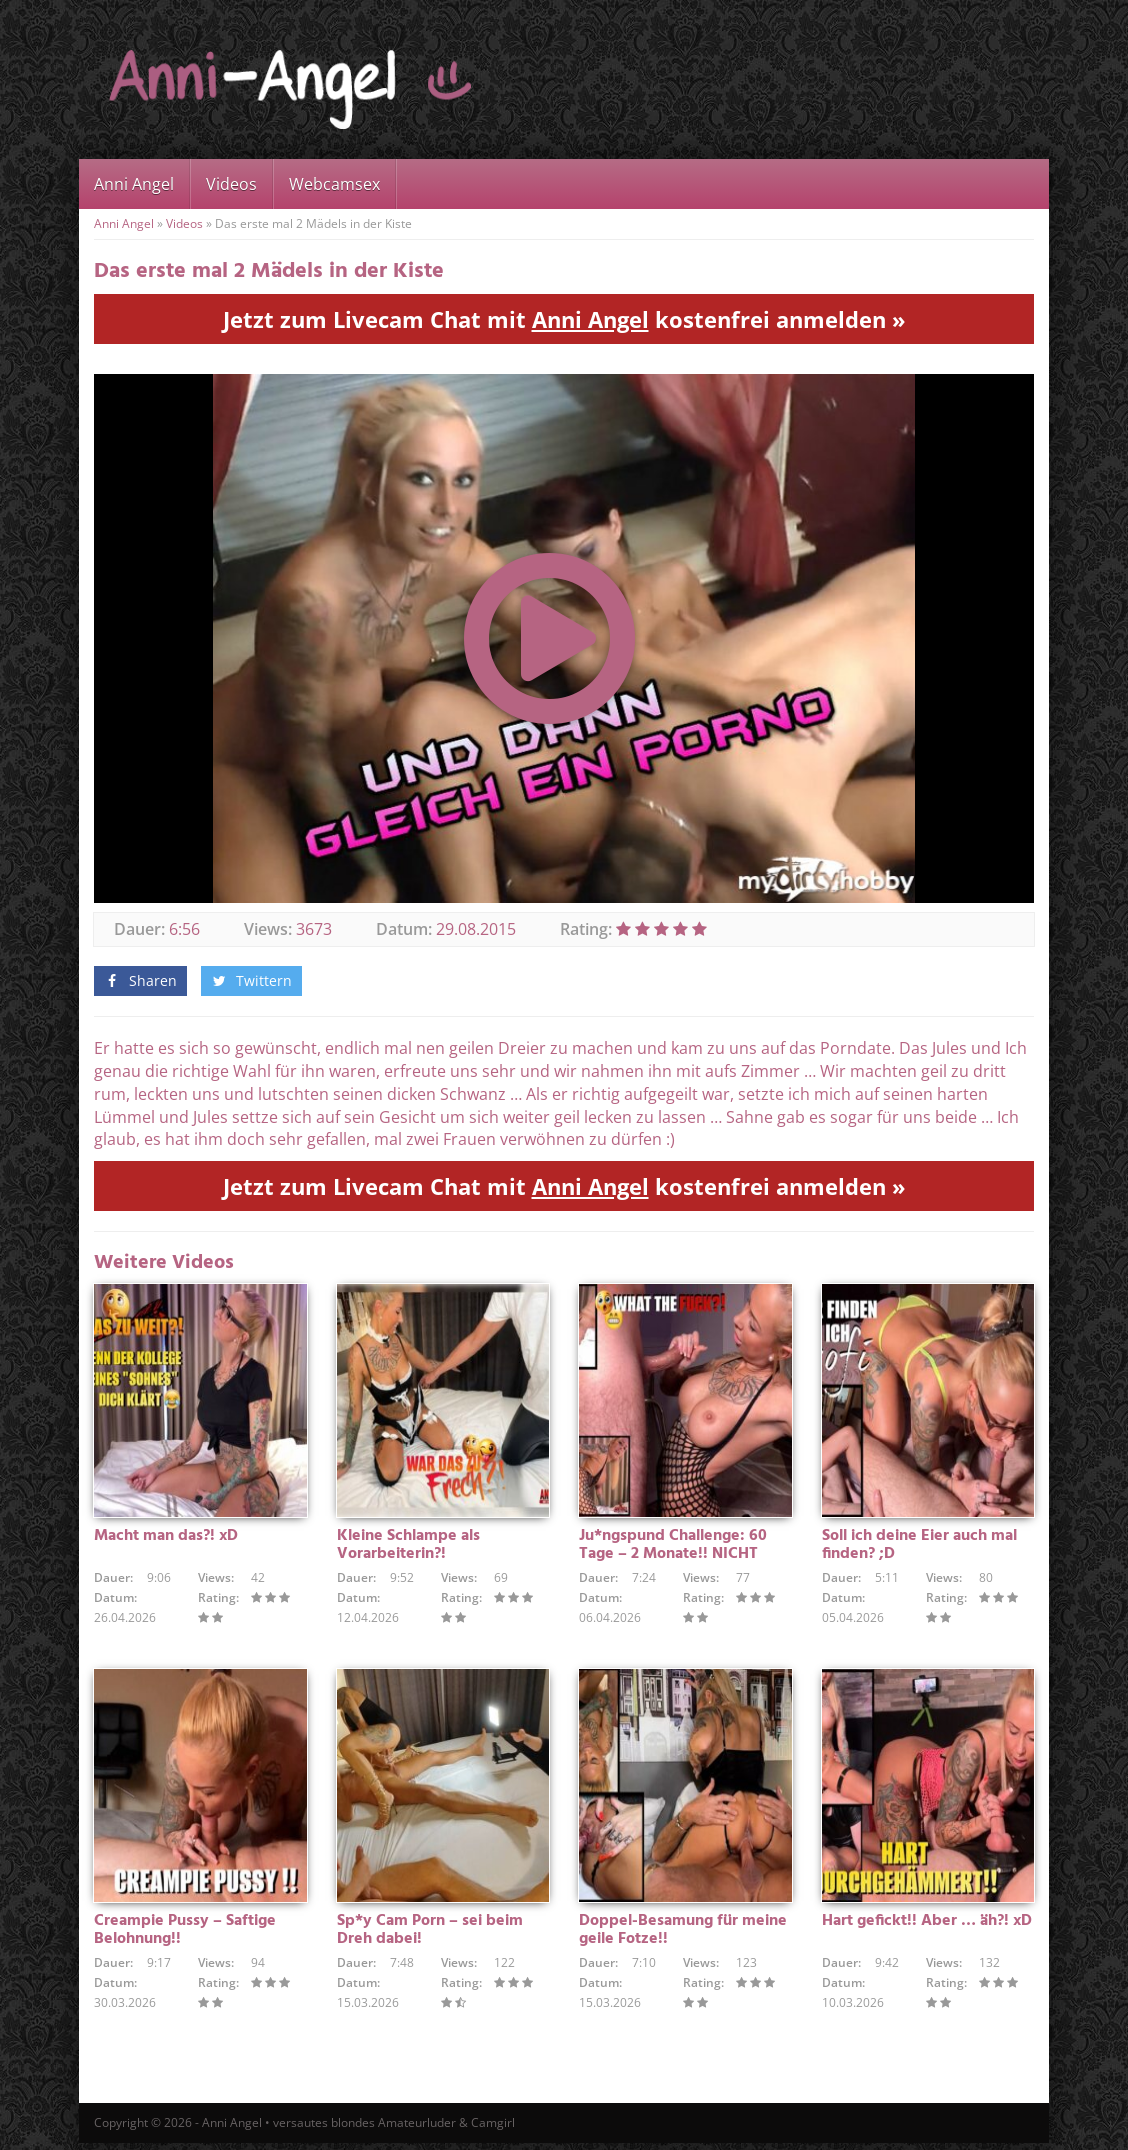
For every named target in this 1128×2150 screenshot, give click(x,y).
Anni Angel (134, 184)
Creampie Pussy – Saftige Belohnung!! (185, 1936)
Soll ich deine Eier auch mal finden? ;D (919, 1548)
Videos (231, 184)
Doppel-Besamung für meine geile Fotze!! (683, 1936)
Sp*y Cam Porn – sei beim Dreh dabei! (430, 1936)
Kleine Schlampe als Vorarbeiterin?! (408, 1548)
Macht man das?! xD (166, 1539)
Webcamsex (334, 184)
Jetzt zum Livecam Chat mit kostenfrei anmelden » (564, 319)
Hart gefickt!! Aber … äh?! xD (927, 1927)
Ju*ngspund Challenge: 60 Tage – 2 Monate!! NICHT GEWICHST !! (673, 1557)
